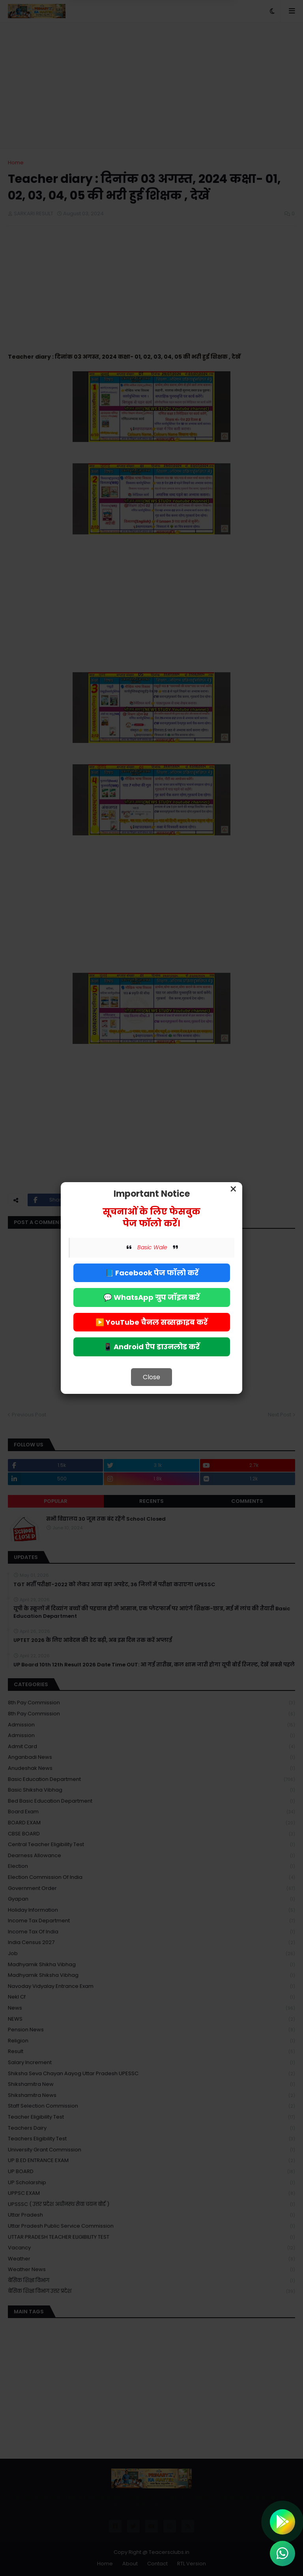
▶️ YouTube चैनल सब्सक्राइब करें (151, 1322)
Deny (112, 39)
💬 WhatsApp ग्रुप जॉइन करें (151, 1297)
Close (151, 1377)
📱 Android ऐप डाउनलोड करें (151, 1347)
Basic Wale (152, 1247)
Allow (191, 39)
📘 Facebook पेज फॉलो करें (151, 1273)
